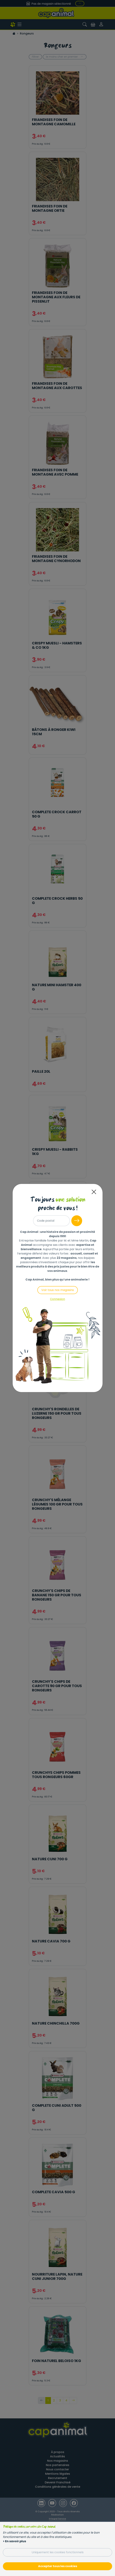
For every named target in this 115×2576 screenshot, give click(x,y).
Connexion (57, 1299)
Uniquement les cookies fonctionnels (58, 2552)
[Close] (93, 1192)
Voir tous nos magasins (57, 1290)
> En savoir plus (14, 2541)
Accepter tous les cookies (57, 2566)
